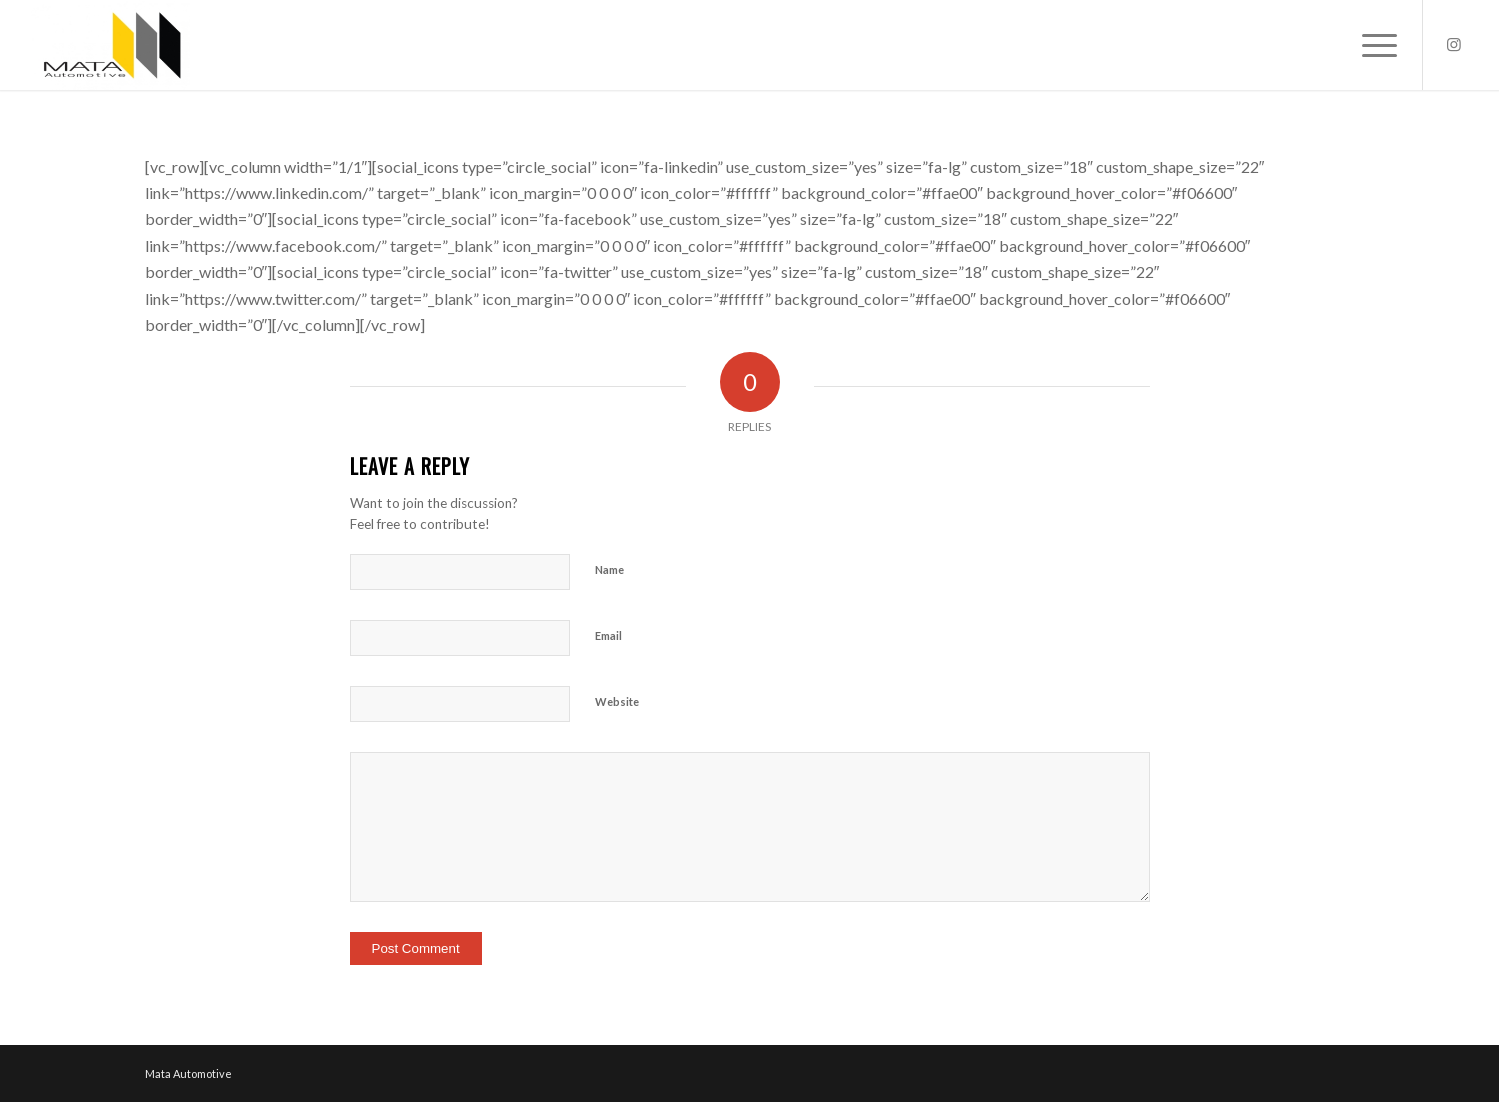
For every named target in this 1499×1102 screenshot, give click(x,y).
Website (617, 701)
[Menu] (1373, 45)
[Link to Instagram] (1454, 44)
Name (609, 569)
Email (608, 635)
